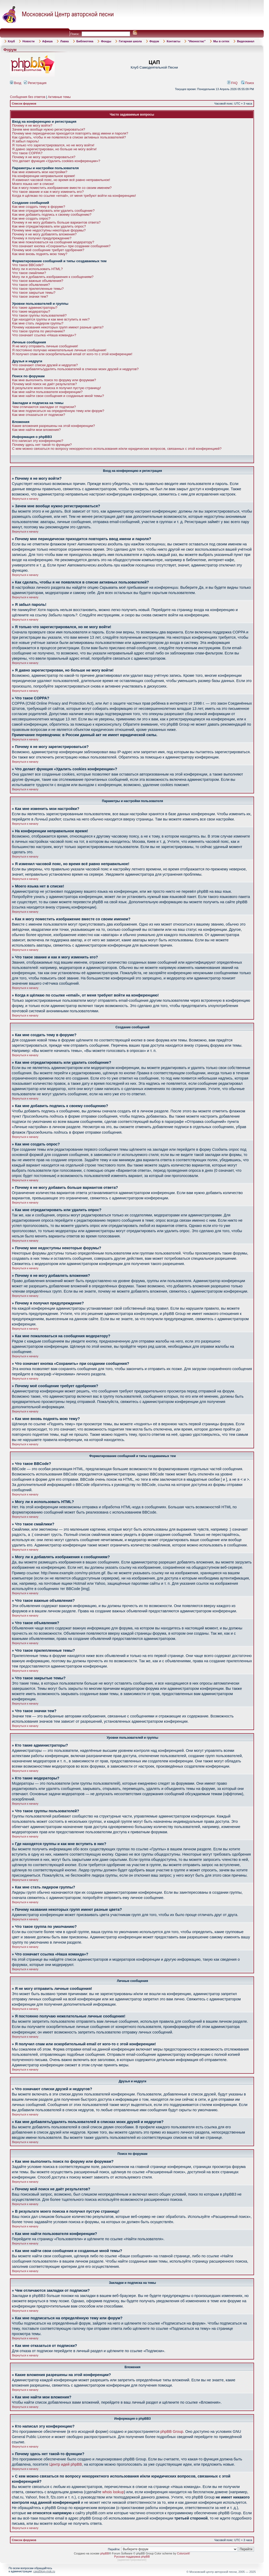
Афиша (47, 41)
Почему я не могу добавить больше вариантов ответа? (56, 222)
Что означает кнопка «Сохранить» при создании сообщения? (61, 246)
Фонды (106, 41)
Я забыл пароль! (25, 141)
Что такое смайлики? (29, 273)
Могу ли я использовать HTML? (37, 269)
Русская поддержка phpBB (132, 2556)
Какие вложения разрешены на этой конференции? (53, 426)
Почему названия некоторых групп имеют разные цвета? (58, 327)
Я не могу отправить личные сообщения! (45, 346)
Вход (15, 83)
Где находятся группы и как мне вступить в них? (51, 319)
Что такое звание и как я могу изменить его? (48, 192)
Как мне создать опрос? (31, 218)
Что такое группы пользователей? (39, 315)
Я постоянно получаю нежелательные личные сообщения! (59, 350)
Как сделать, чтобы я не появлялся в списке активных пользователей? (69, 137)
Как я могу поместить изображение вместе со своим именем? (62, 188)
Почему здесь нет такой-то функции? (42, 445)
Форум (154, 41)
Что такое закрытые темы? (33, 293)
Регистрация (35, 83)
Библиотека (85, 41)
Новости (28, 41)
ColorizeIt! (183, 2553)
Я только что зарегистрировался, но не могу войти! (53, 145)
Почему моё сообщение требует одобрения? (48, 250)
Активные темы (59, 97)
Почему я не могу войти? (32, 125)
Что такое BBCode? (28, 265)
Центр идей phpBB (65, 2464)
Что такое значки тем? (30, 296)
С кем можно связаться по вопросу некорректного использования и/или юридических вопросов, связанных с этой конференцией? (116, 449)
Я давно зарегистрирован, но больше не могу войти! (54, 149)
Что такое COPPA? (27, 153)
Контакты (173, 41)
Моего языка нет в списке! (33, 184)
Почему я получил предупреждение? (41, 238)
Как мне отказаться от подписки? (38, 415)
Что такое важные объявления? (37, 281)
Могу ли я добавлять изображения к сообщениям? (53, 277)
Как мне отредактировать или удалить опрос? (49, 226)
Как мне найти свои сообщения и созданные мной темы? (58, 396)
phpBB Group (172, 2431)
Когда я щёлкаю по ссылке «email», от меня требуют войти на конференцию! (74, 196)
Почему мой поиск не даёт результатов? (44, 384)
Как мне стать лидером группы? (37, 323)
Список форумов (24, 103)
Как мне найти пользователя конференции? (47, 392)
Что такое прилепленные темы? (38, 289)
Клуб (11, 41)
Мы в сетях (221, 41)
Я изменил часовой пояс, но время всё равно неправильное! (61, 180)
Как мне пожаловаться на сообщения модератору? (53, 242)
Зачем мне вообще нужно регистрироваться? (48, 129)
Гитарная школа (130, 41)
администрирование (132, 2559)
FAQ (232, 83)
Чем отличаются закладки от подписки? (44, 407)
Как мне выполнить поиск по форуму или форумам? (54, 380)
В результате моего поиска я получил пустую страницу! (56, 388)
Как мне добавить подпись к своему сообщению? (51, 214)
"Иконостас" (196, 41)
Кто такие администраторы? (34, 307)
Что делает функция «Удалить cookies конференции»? (56, 161)
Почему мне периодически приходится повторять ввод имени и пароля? (70, 133)
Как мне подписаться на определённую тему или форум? (58, 411)
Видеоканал (245, 41)
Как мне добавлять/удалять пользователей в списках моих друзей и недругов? (75, 369)
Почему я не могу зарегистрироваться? (43, 157)
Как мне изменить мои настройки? (39, 172)
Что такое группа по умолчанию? (38, 331)
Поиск (247, 83)
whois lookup (113, 2492)
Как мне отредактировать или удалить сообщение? (53, 211)
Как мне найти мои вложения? (36, 430)
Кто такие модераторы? (31, 311)
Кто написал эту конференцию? (37, 441)
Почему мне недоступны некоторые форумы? (49, 230)
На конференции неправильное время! (43, 176)
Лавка (64, 41)
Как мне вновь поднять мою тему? (39, 254)
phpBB (104, 2553)
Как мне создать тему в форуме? (38, 207)
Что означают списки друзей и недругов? (45, 365)
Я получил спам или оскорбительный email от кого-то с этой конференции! (72, 354)
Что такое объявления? (31, 285)
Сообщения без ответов (27, 97)
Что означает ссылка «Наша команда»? (44, 335)
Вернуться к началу (25, 498)
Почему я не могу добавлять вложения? (44, 234)
